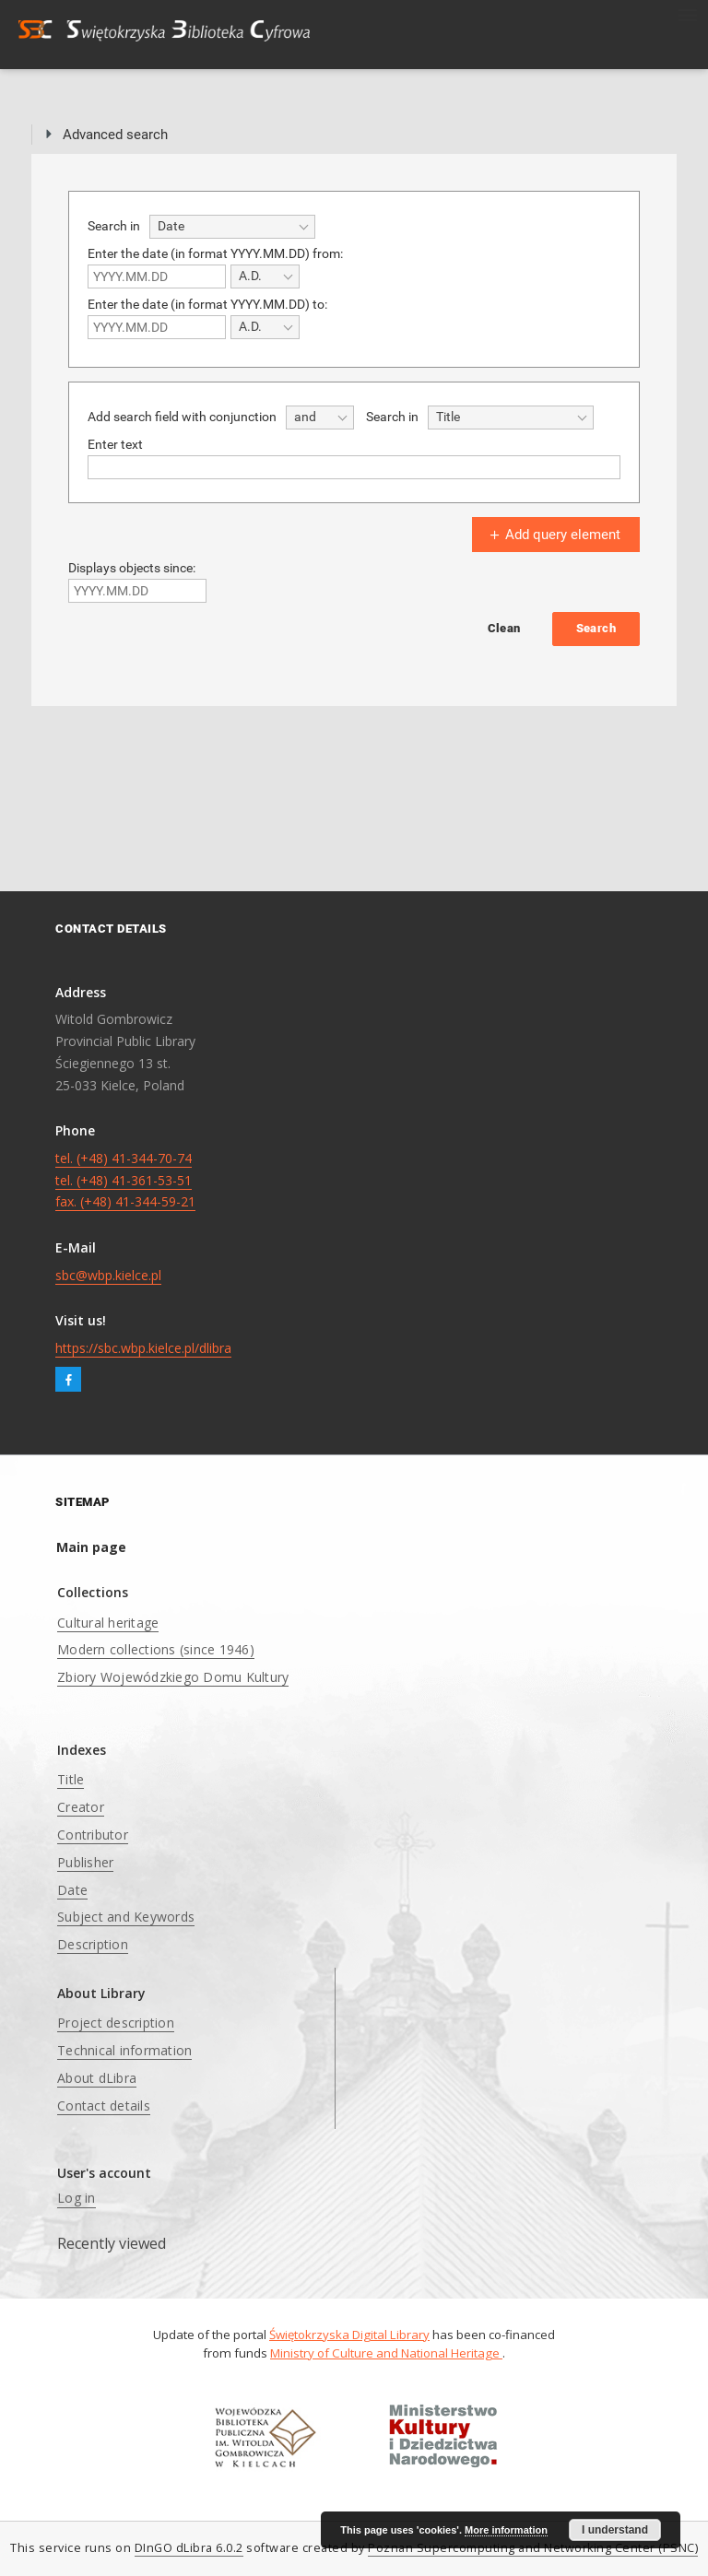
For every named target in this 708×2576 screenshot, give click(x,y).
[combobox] (232, 227)
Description (92, 1944)
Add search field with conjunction (182, 416)
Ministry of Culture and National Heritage (386, 2353)
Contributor (92, 1834)
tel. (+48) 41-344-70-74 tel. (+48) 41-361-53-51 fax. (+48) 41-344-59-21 (125, 1180)
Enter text (115, 444)
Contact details (103, 2105)
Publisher (85, 1862)
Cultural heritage (108, 1622)
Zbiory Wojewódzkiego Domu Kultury (173, 1677)
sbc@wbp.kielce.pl (108, 1275)
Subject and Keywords (126, 1916)
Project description (115, 2022)
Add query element (553, 534)
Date (72, 1890)
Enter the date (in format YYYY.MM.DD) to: (207, 304)
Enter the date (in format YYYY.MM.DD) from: (215, 253)
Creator (80, 1807)
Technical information (124, 2050)
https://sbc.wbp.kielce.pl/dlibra (143, 1348)
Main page (91, 1547)
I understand (615, 2529)
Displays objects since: (131, 567)
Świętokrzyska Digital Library (349, 2334)
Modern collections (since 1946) (155, 1649)
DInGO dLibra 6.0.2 (189, 2548)
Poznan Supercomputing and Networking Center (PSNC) (533, 2548)
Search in (114, 225)
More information (506, 2529)
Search (596, 628)
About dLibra (96, 2078)
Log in (76, 2197)
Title (70, 1779)
